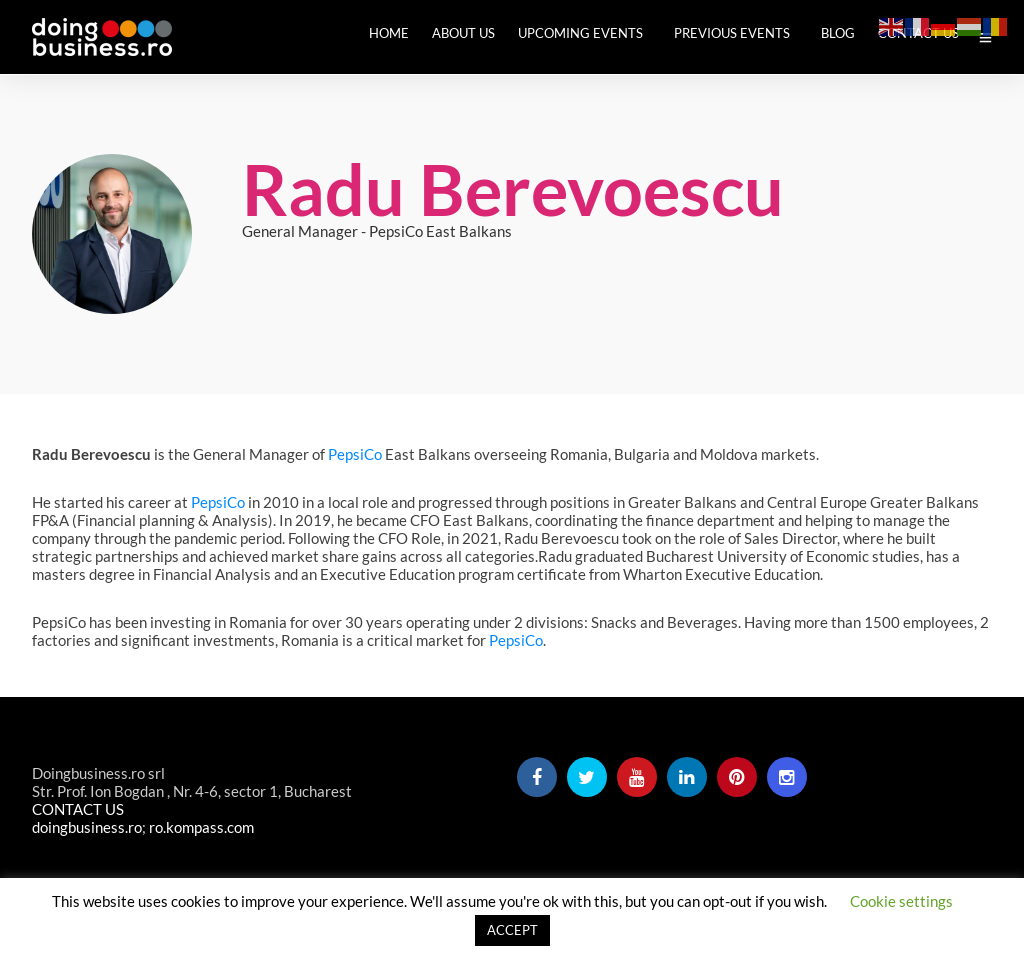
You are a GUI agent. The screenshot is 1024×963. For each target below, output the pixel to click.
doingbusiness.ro (87, 829)
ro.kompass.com (201, 829)
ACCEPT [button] (512, 930)
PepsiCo (355, 456)
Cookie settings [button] (901, 901)
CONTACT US (78, 811)
